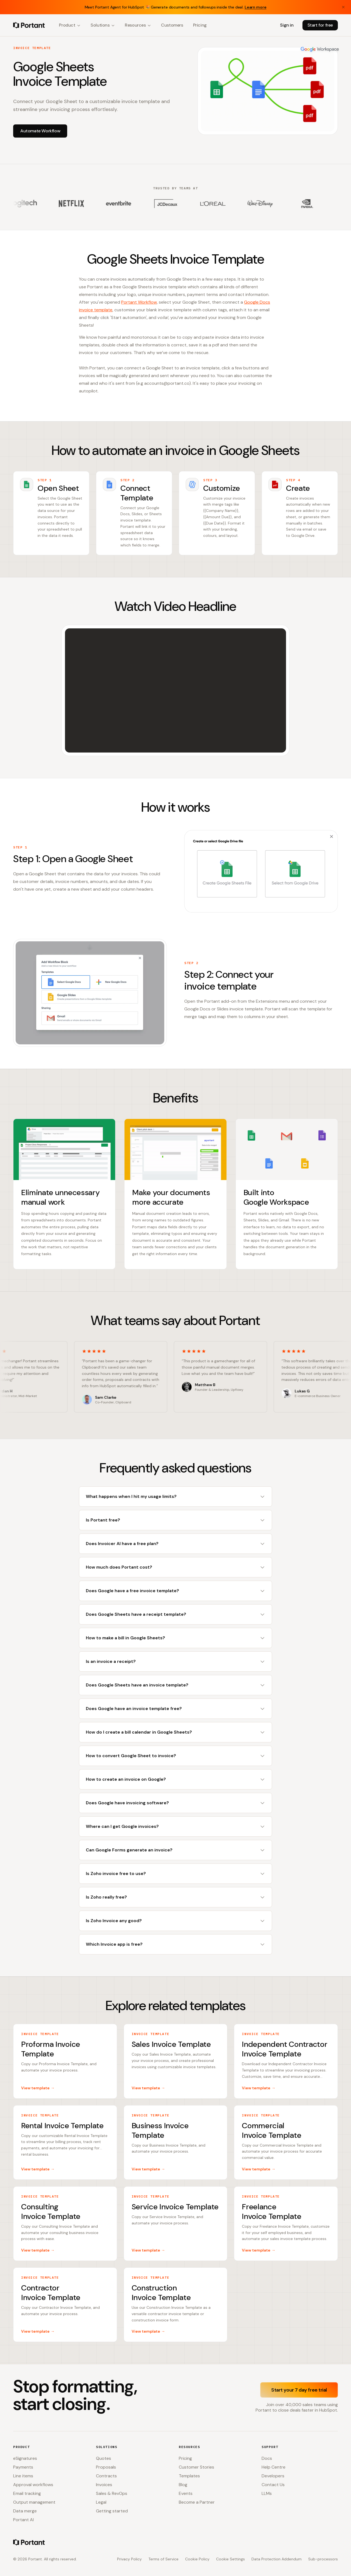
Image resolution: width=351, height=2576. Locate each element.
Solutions (102, 25)
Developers (273, 2476)
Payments (23, 2467)
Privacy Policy (129, 2559)
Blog (183, 2484)
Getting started (112, 2511)
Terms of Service (163, 2559)
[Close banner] (343, 7)
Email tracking (27, 2493)
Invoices (104, 2484)
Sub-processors (323, 2559)
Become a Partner (197, 2502)
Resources (138, 25)
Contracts (106, 2476)
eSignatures (25, 2458)
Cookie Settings (230, 2559)
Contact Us (273, 2484)
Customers (172, 25)
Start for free (320, 25)
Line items (23, 2476)
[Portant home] (29, 25)
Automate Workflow (40, 131)
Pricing (200, 25)
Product (70, 25)
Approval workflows (33, 2484)
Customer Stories (196, 2467)
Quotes (103, 2458)
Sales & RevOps (111, 2493)
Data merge (25, 2511)
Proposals (106, 2467)
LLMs (267, 2493)
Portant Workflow (139, 302)
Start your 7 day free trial (299, 2390)
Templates (189, 2476)
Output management (34, 2502)
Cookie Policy (197, 2559)
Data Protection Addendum (276, 2559)
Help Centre (273, 2467)
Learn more (256, 7)
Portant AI (23, 2520)
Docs (267, 2458)
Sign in (286, 25)
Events (186, 2493)
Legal (101, 2502)
